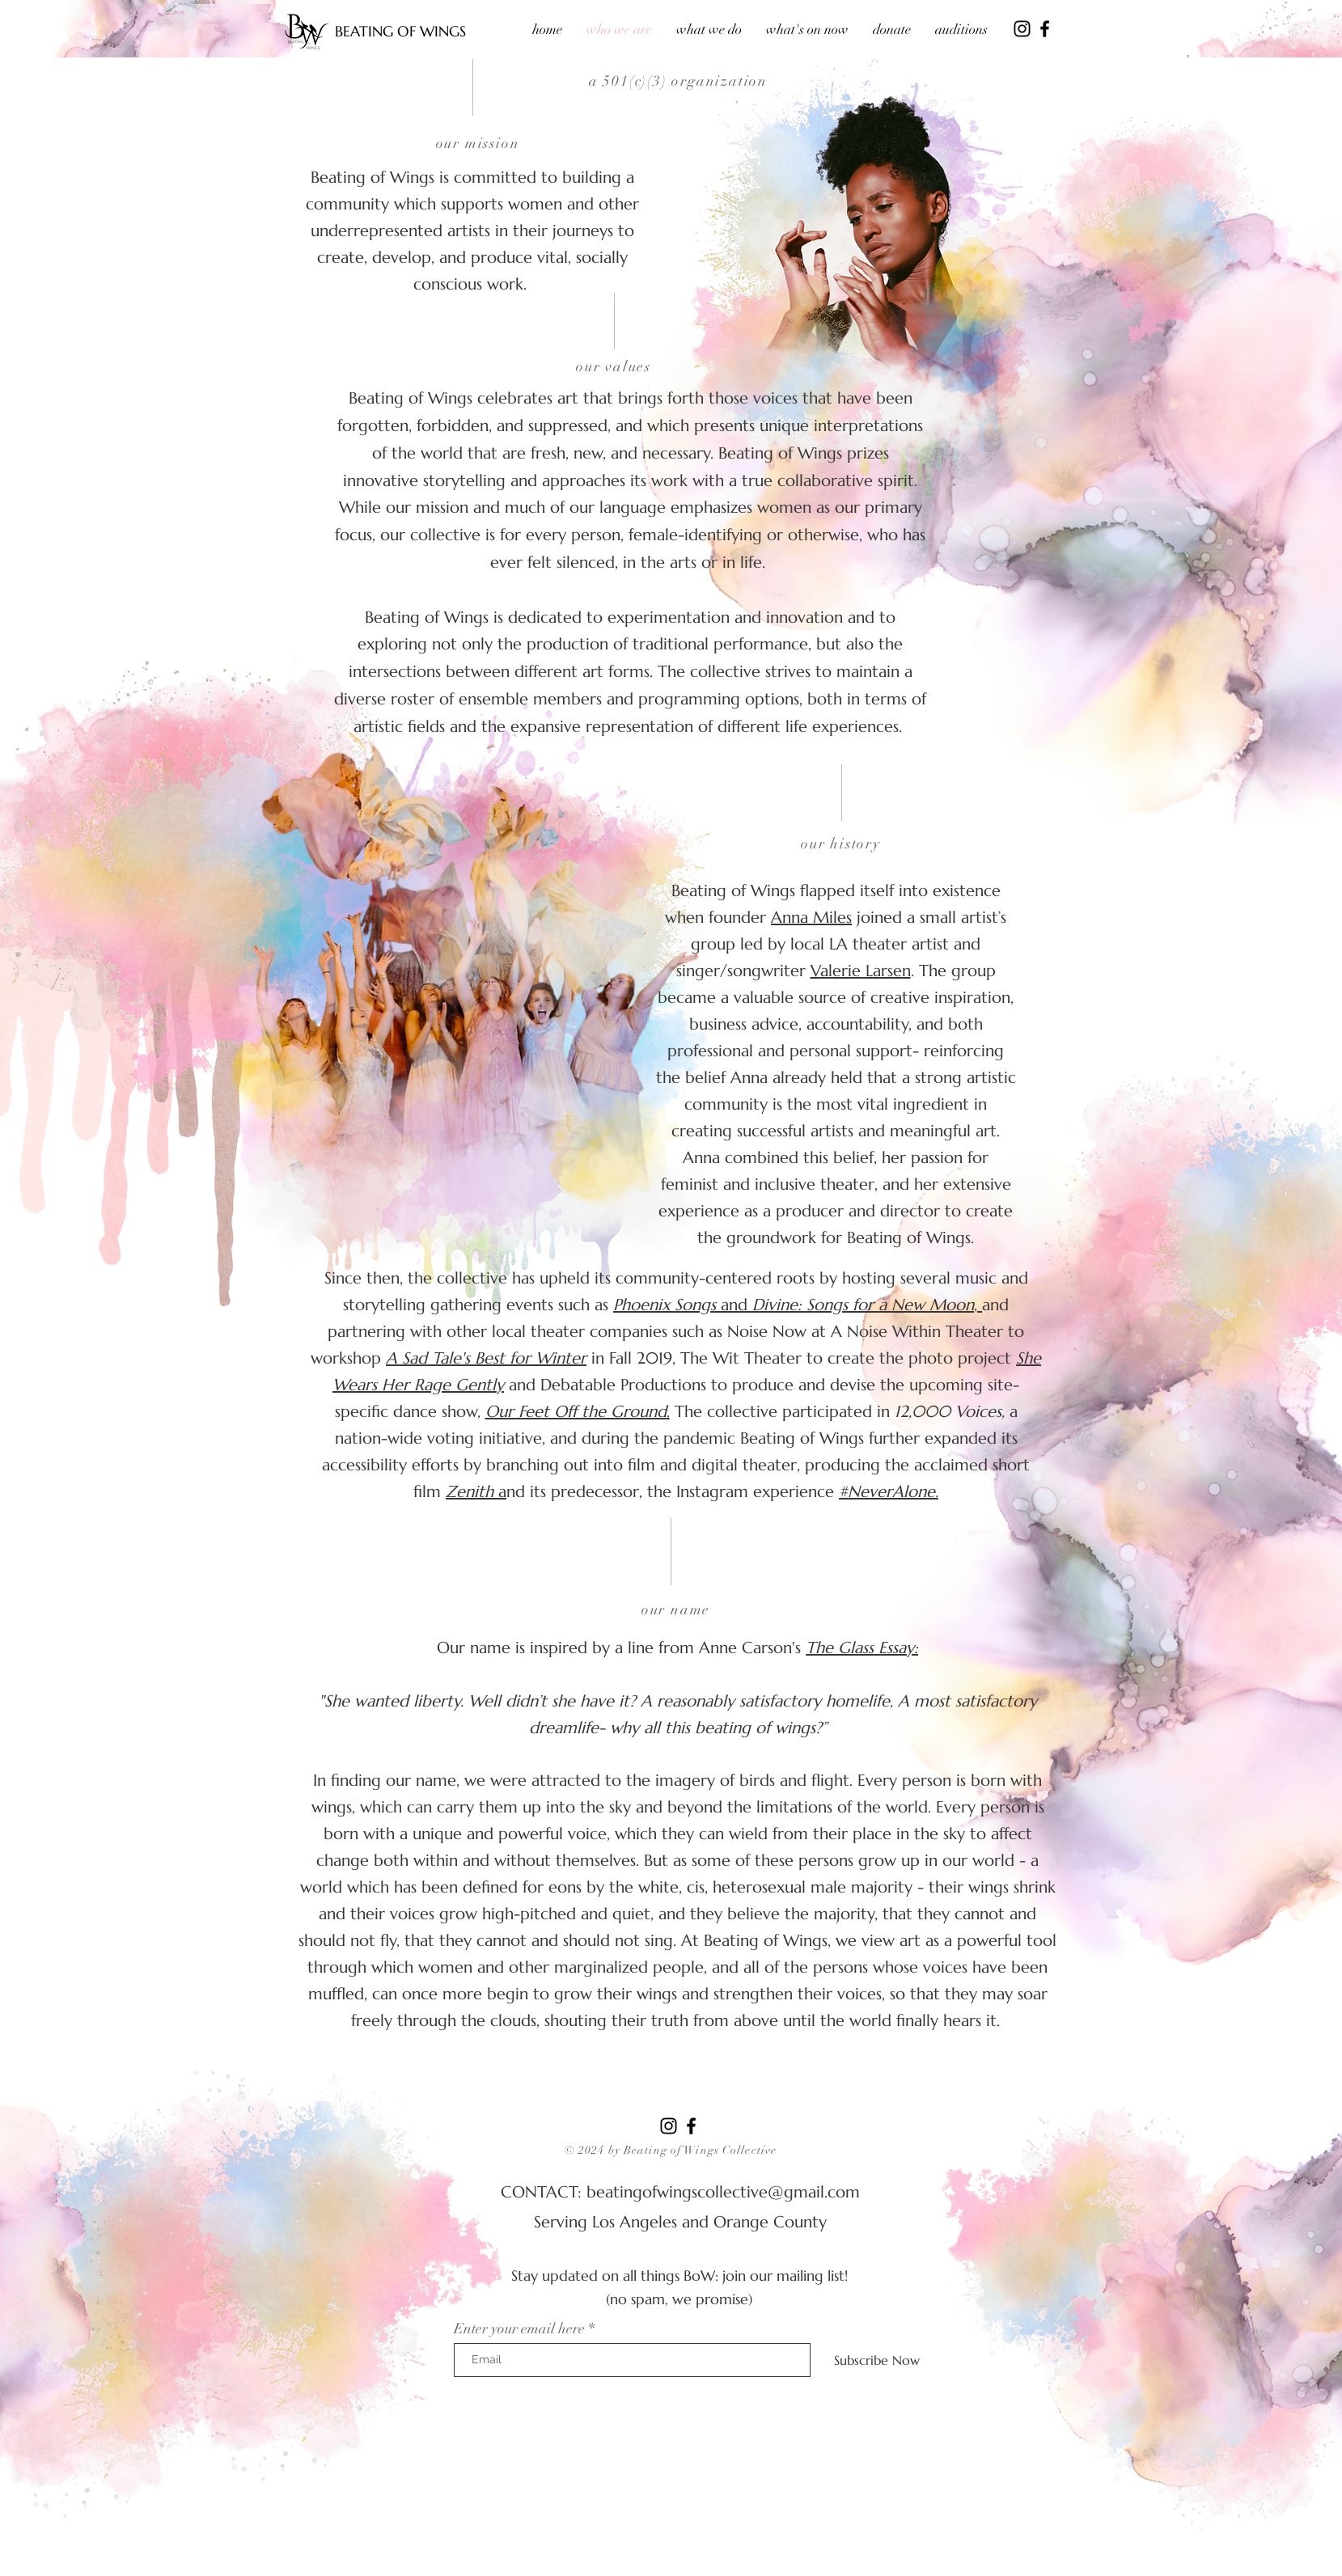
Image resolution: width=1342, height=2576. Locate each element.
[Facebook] (1045, 29)
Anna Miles (811, 917)
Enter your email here (519, 2328)
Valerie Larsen (861, 971)
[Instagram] (1022, 29)
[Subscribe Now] (877, 2360)
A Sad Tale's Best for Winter (486, 1358)
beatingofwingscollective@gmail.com (723, 2192)
